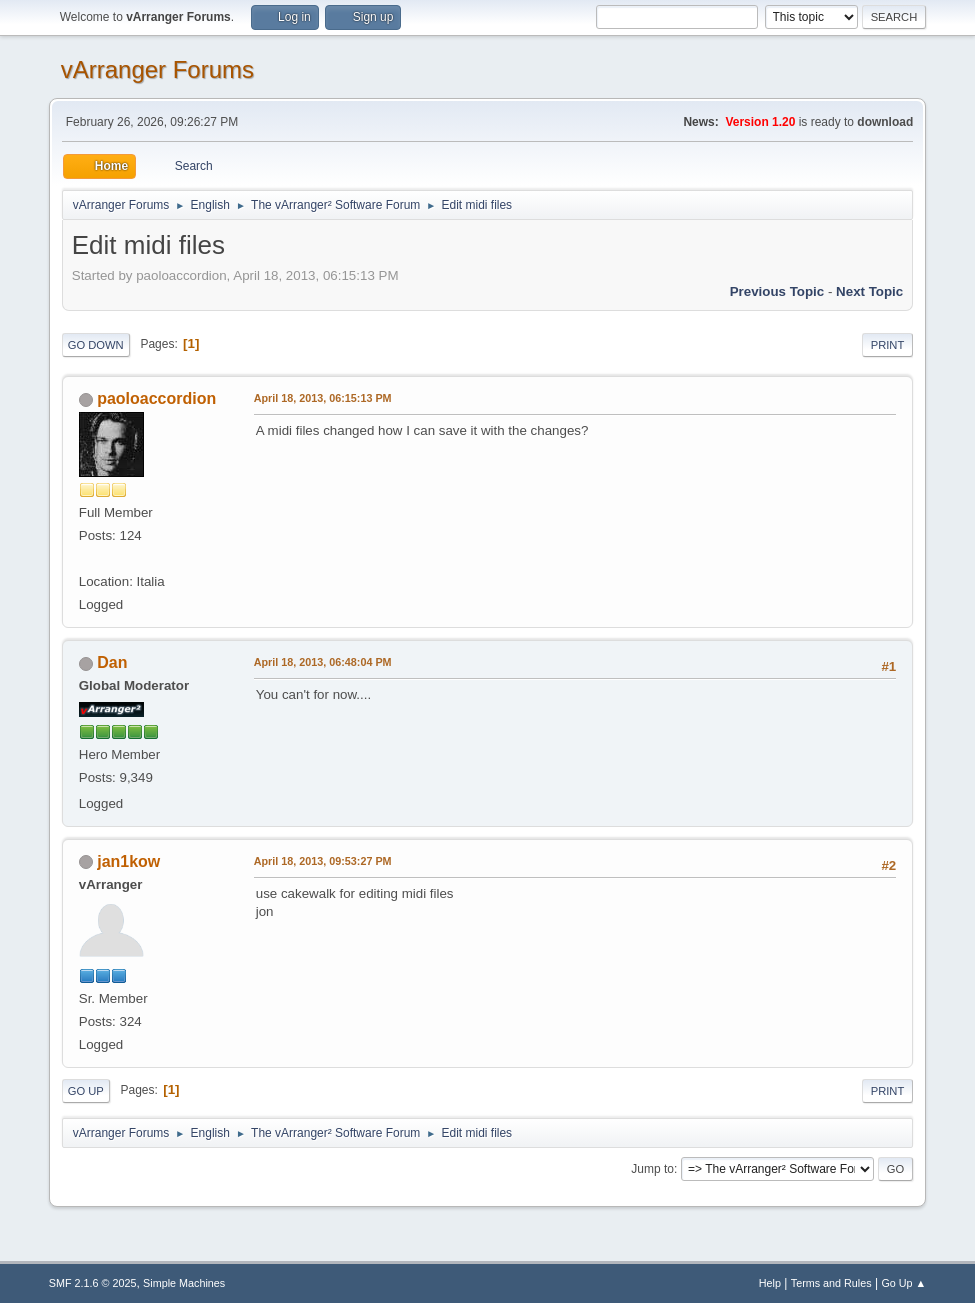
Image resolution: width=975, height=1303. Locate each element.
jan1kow (128, 861)
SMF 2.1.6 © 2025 (93, 1283)
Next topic (869, 291)
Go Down (96, 345)
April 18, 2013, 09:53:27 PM (323, 861)
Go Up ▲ (903, 1283)
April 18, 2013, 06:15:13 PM (323, 398)
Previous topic (777, 291)
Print (888, 345)
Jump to (652, 1169)
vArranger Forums (157, 69)
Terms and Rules (831, 1283)
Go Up (86, 1091)
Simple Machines (184, 1283)
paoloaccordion (156, 398)
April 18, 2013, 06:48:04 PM (323, 662)
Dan (112, 662)
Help (770, 1283)
